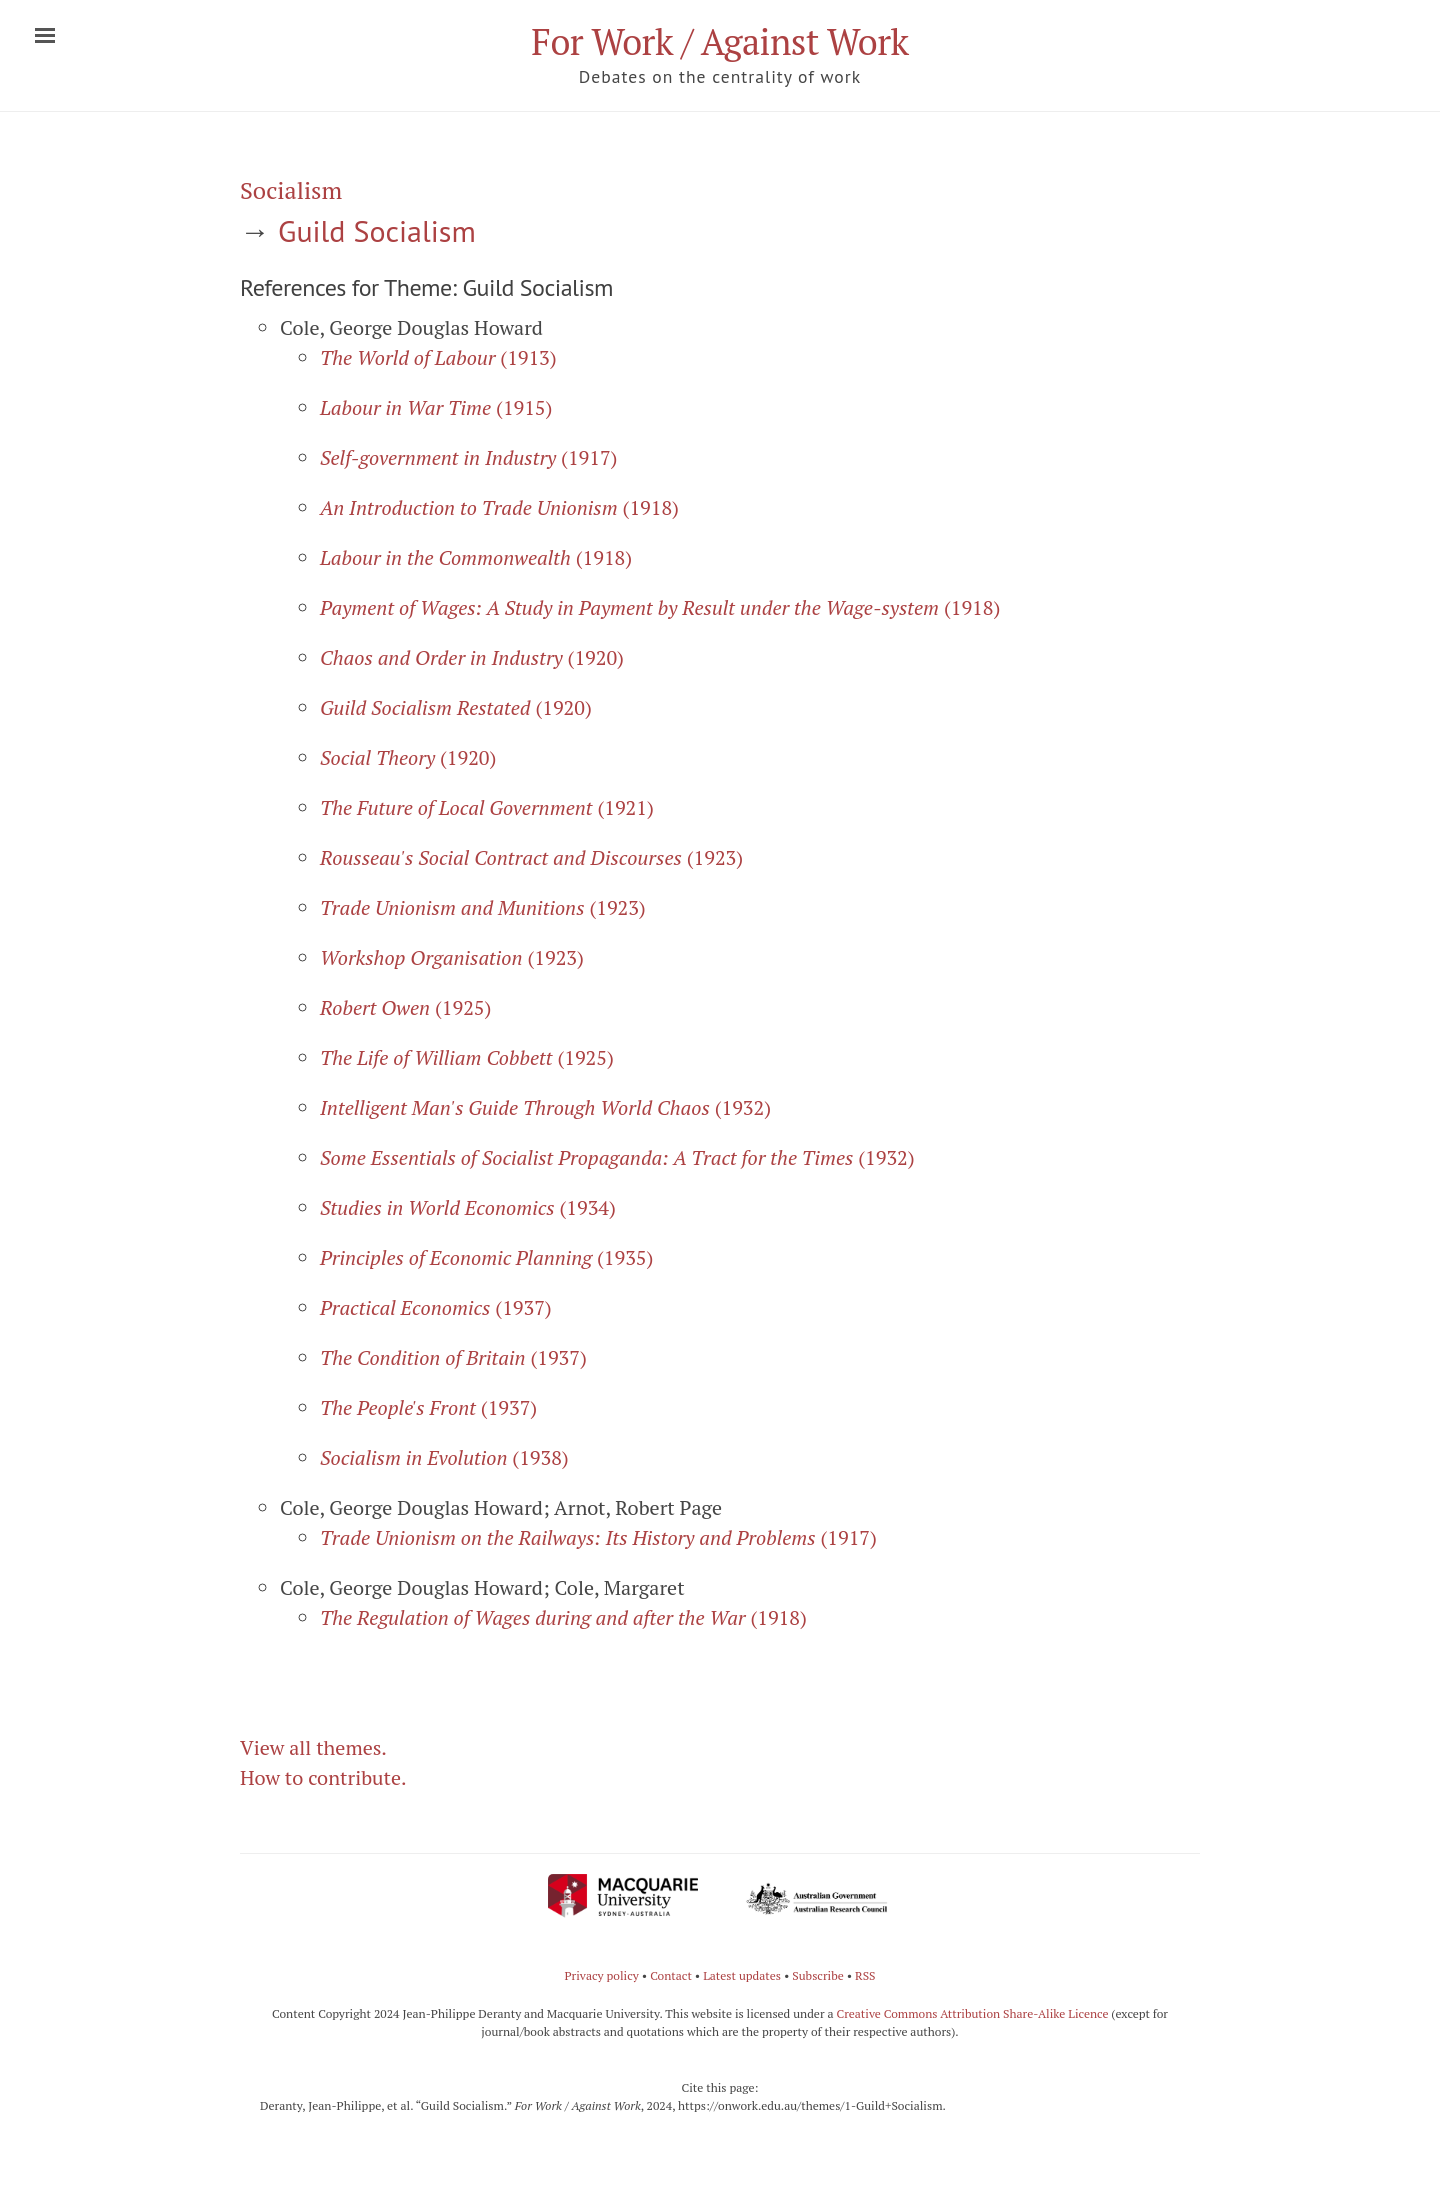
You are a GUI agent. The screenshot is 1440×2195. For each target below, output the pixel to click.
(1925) (405, 1007)
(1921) (487, 807)
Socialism (291, 190)
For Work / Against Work (719, 41)
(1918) (499, 507)
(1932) (545, 1107)
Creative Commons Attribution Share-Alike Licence (972, 2013)
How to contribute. (323, 1777)
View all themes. (313, 1747)
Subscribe (817, 1975)
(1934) (468, 1207)
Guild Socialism (377, 230)
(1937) (436, 1307)
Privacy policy (601, 1975)
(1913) (438, 357)
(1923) (531, 857)
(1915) (436, 407)
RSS (865, 1975)
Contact (671, 1975)
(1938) (444, 1457)
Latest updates (742, 1975)
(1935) (486, 1257)
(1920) (472, 657)
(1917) (468, 457)
